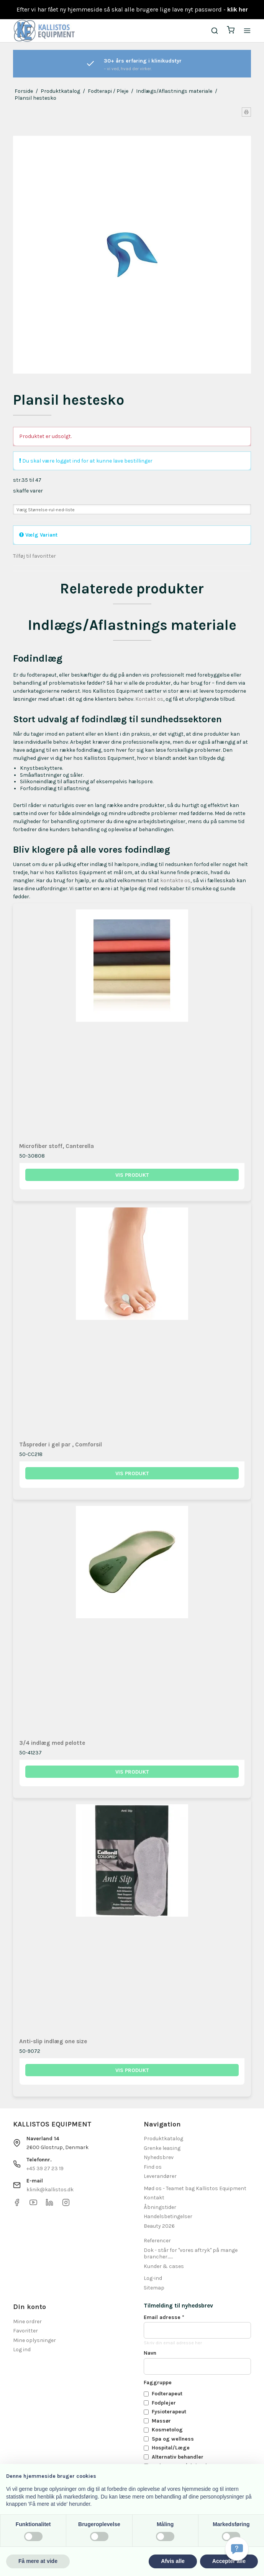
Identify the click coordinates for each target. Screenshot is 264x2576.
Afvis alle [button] (172, 2561)
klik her (237, 9)
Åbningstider (160, 2207)
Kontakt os (149, 699)
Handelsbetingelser (168, 2216)
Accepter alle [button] (229, 2561)
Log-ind (153, 2278)
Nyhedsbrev (159, 2157)
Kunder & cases (164, 2266)
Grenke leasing (162, 2148)
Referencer (157, 2240)
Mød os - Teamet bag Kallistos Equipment (195, 2188)
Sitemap (154, 2287)
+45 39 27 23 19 (45, 2168)
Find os (153, 2167)
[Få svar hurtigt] (237, 2549)
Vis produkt (132, 1175)
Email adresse (164, 2317)
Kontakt (154, 2197)
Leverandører (160, 2176)
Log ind (22, 2349)
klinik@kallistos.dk (50, 2189)
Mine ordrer (27, 2321)
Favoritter (25, 2330)
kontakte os (175, 880)
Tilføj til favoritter (34, 556)
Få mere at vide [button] (37, 2561)
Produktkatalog (163, 2138)
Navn (150, 2353)
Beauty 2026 (159, 2226)
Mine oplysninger (34, 2340)
